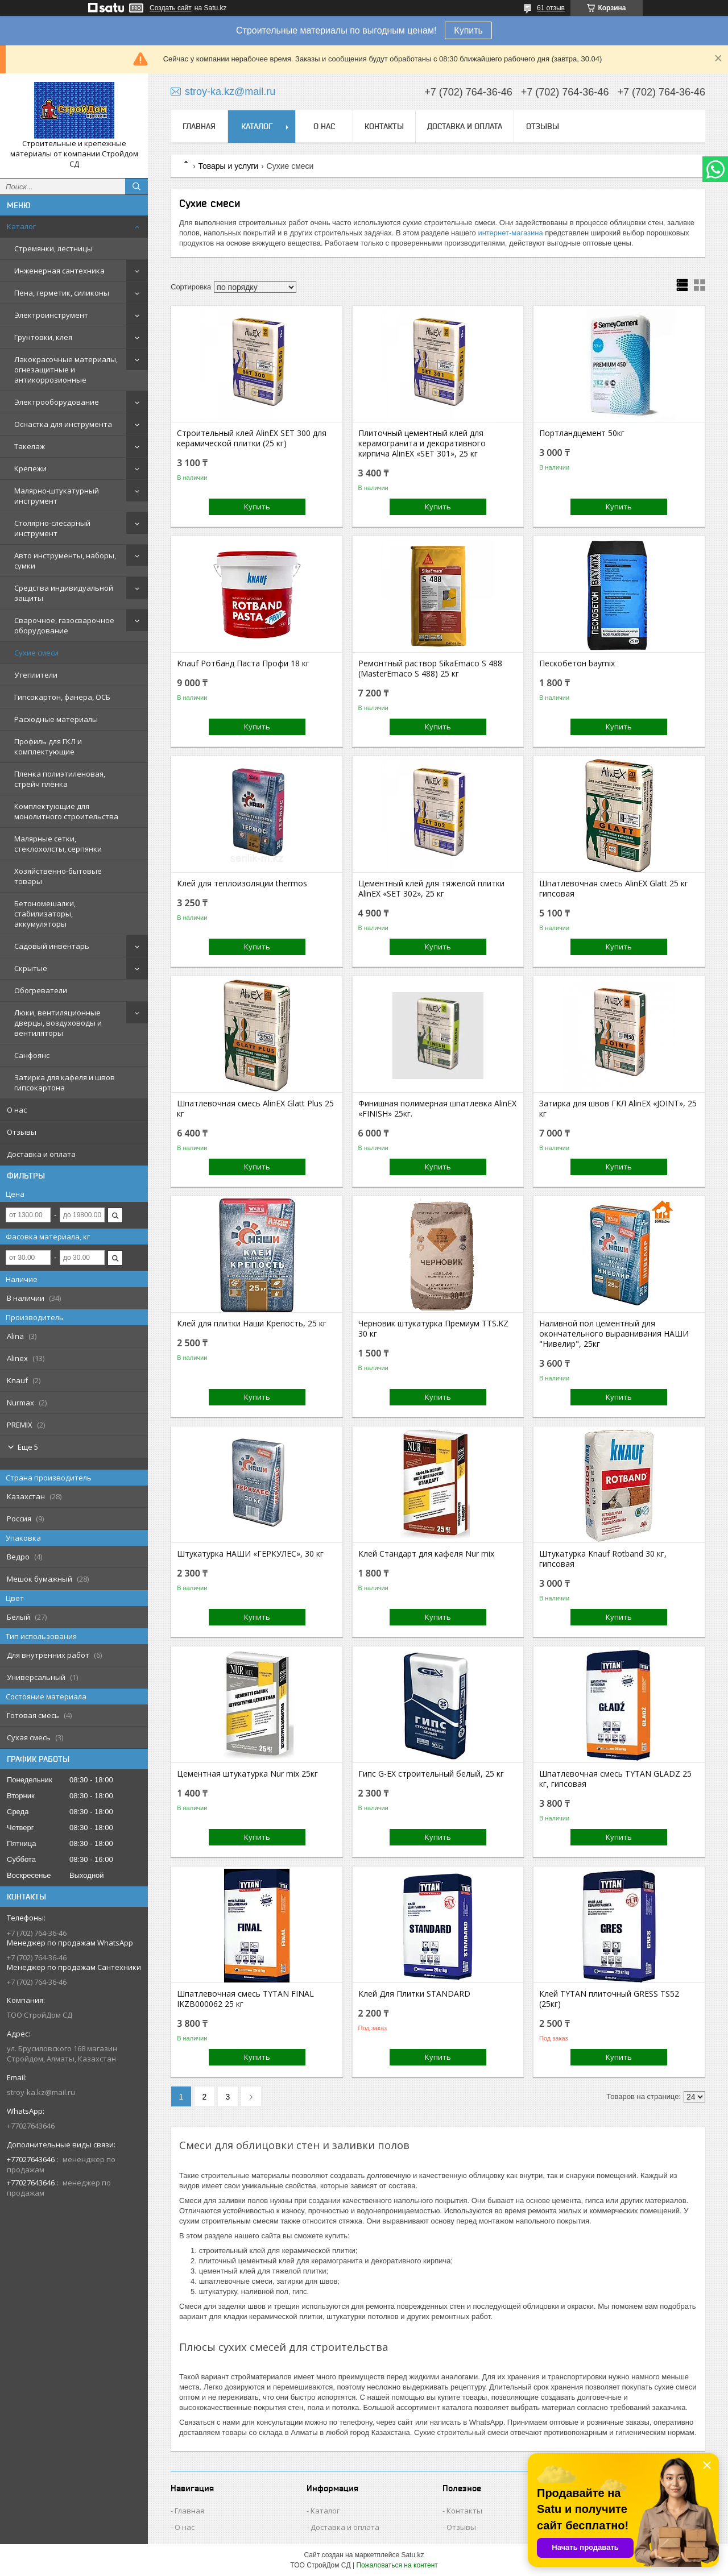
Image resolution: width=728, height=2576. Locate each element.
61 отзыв (551, 8)
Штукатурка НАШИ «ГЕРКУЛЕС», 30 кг (250, 1554)
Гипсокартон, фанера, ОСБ (62, 697)
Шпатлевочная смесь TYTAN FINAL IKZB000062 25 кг (245, 1999)
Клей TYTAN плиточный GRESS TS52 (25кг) (609, 1999)
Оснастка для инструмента (63, 424)
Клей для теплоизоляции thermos (242, 883)
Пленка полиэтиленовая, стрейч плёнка (59, 779)
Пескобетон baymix (577, 663)
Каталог (21, 226)
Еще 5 (28, 1447)
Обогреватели (40, 990)
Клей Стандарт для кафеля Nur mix (426, 1554)
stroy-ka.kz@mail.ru (41, 2092)
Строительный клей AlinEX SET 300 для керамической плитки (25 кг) (251, 438)
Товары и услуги (228, 166)
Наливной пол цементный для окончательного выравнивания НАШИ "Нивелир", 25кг (614, 1333)
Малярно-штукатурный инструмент (56, 496)
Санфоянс (31, 1055)
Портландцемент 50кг (581, 433)
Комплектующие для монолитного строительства (66, 811)
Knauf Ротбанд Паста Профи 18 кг (243, 663)
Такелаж (29, 446)
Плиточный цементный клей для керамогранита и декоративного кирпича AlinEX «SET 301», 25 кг (422, 443)
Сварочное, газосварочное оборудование (64, 625)
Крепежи (30, 468)
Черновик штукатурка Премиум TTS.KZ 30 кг (433, 1328)
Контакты (384, 126)
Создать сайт (171, 8)
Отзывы (21, 1132)
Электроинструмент (51, 315)
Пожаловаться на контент (396, 2565)
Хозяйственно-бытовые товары (58, 876)
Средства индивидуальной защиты (63, 593)
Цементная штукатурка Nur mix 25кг (247, 1774)
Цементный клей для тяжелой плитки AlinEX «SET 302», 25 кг (431, 888)
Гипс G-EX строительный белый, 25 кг (431, 1774)
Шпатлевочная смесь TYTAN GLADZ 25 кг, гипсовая (615, 1779)
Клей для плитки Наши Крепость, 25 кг (251, 1323)
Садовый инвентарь (51, 946)
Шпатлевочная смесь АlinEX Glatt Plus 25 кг (255, 1108)
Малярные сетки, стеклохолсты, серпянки (58, 843)
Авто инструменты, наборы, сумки (65, 560)
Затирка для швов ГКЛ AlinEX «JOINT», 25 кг (618, 1108)
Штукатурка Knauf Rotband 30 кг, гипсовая (603, 1559)
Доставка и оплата (41, 1154)
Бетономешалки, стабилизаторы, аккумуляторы (45, 913)
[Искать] (136, 186)
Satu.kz (412, 2555)
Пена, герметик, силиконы (61, 293)
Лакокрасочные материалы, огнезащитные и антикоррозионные (66, 369)
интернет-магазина (510, 233)
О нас (17, 1110)
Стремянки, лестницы (53, 248)
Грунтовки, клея (43, 337)
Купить (468, 30)
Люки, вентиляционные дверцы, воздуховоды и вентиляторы (58, 1022)
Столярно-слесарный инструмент (52, 528)
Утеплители (35, 675)
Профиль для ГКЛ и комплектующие (48, 746)
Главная (199, 126)
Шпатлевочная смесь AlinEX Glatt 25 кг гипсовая (613, 888)
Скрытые (30, 968)
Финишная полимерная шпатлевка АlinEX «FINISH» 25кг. (437, 1108)
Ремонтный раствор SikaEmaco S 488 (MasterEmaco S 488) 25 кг (430, 668)
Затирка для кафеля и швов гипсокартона (64, 1082)
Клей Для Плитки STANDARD (414, 1994)
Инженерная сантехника (59, 271)
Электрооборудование (56, 402)
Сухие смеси (36, 653)
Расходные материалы (56, 719)
